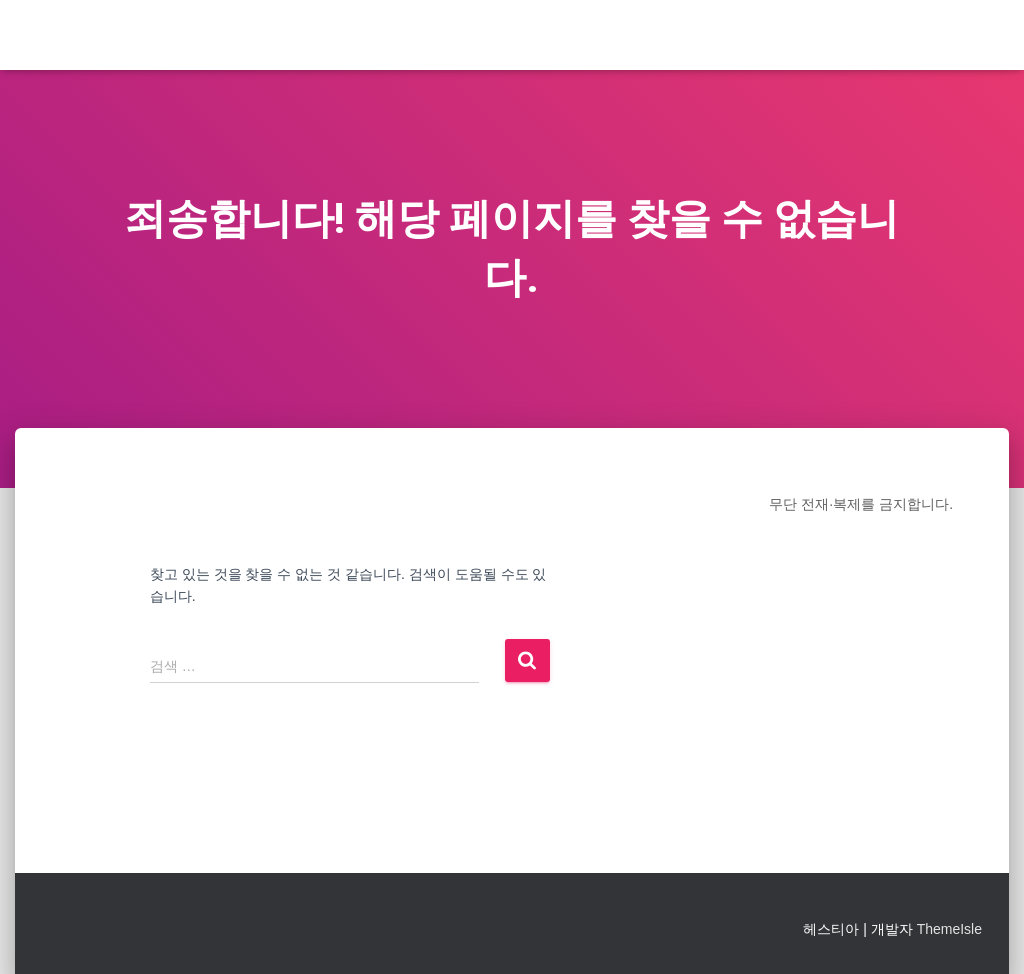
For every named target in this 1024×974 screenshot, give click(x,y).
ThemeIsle (949, 929)
